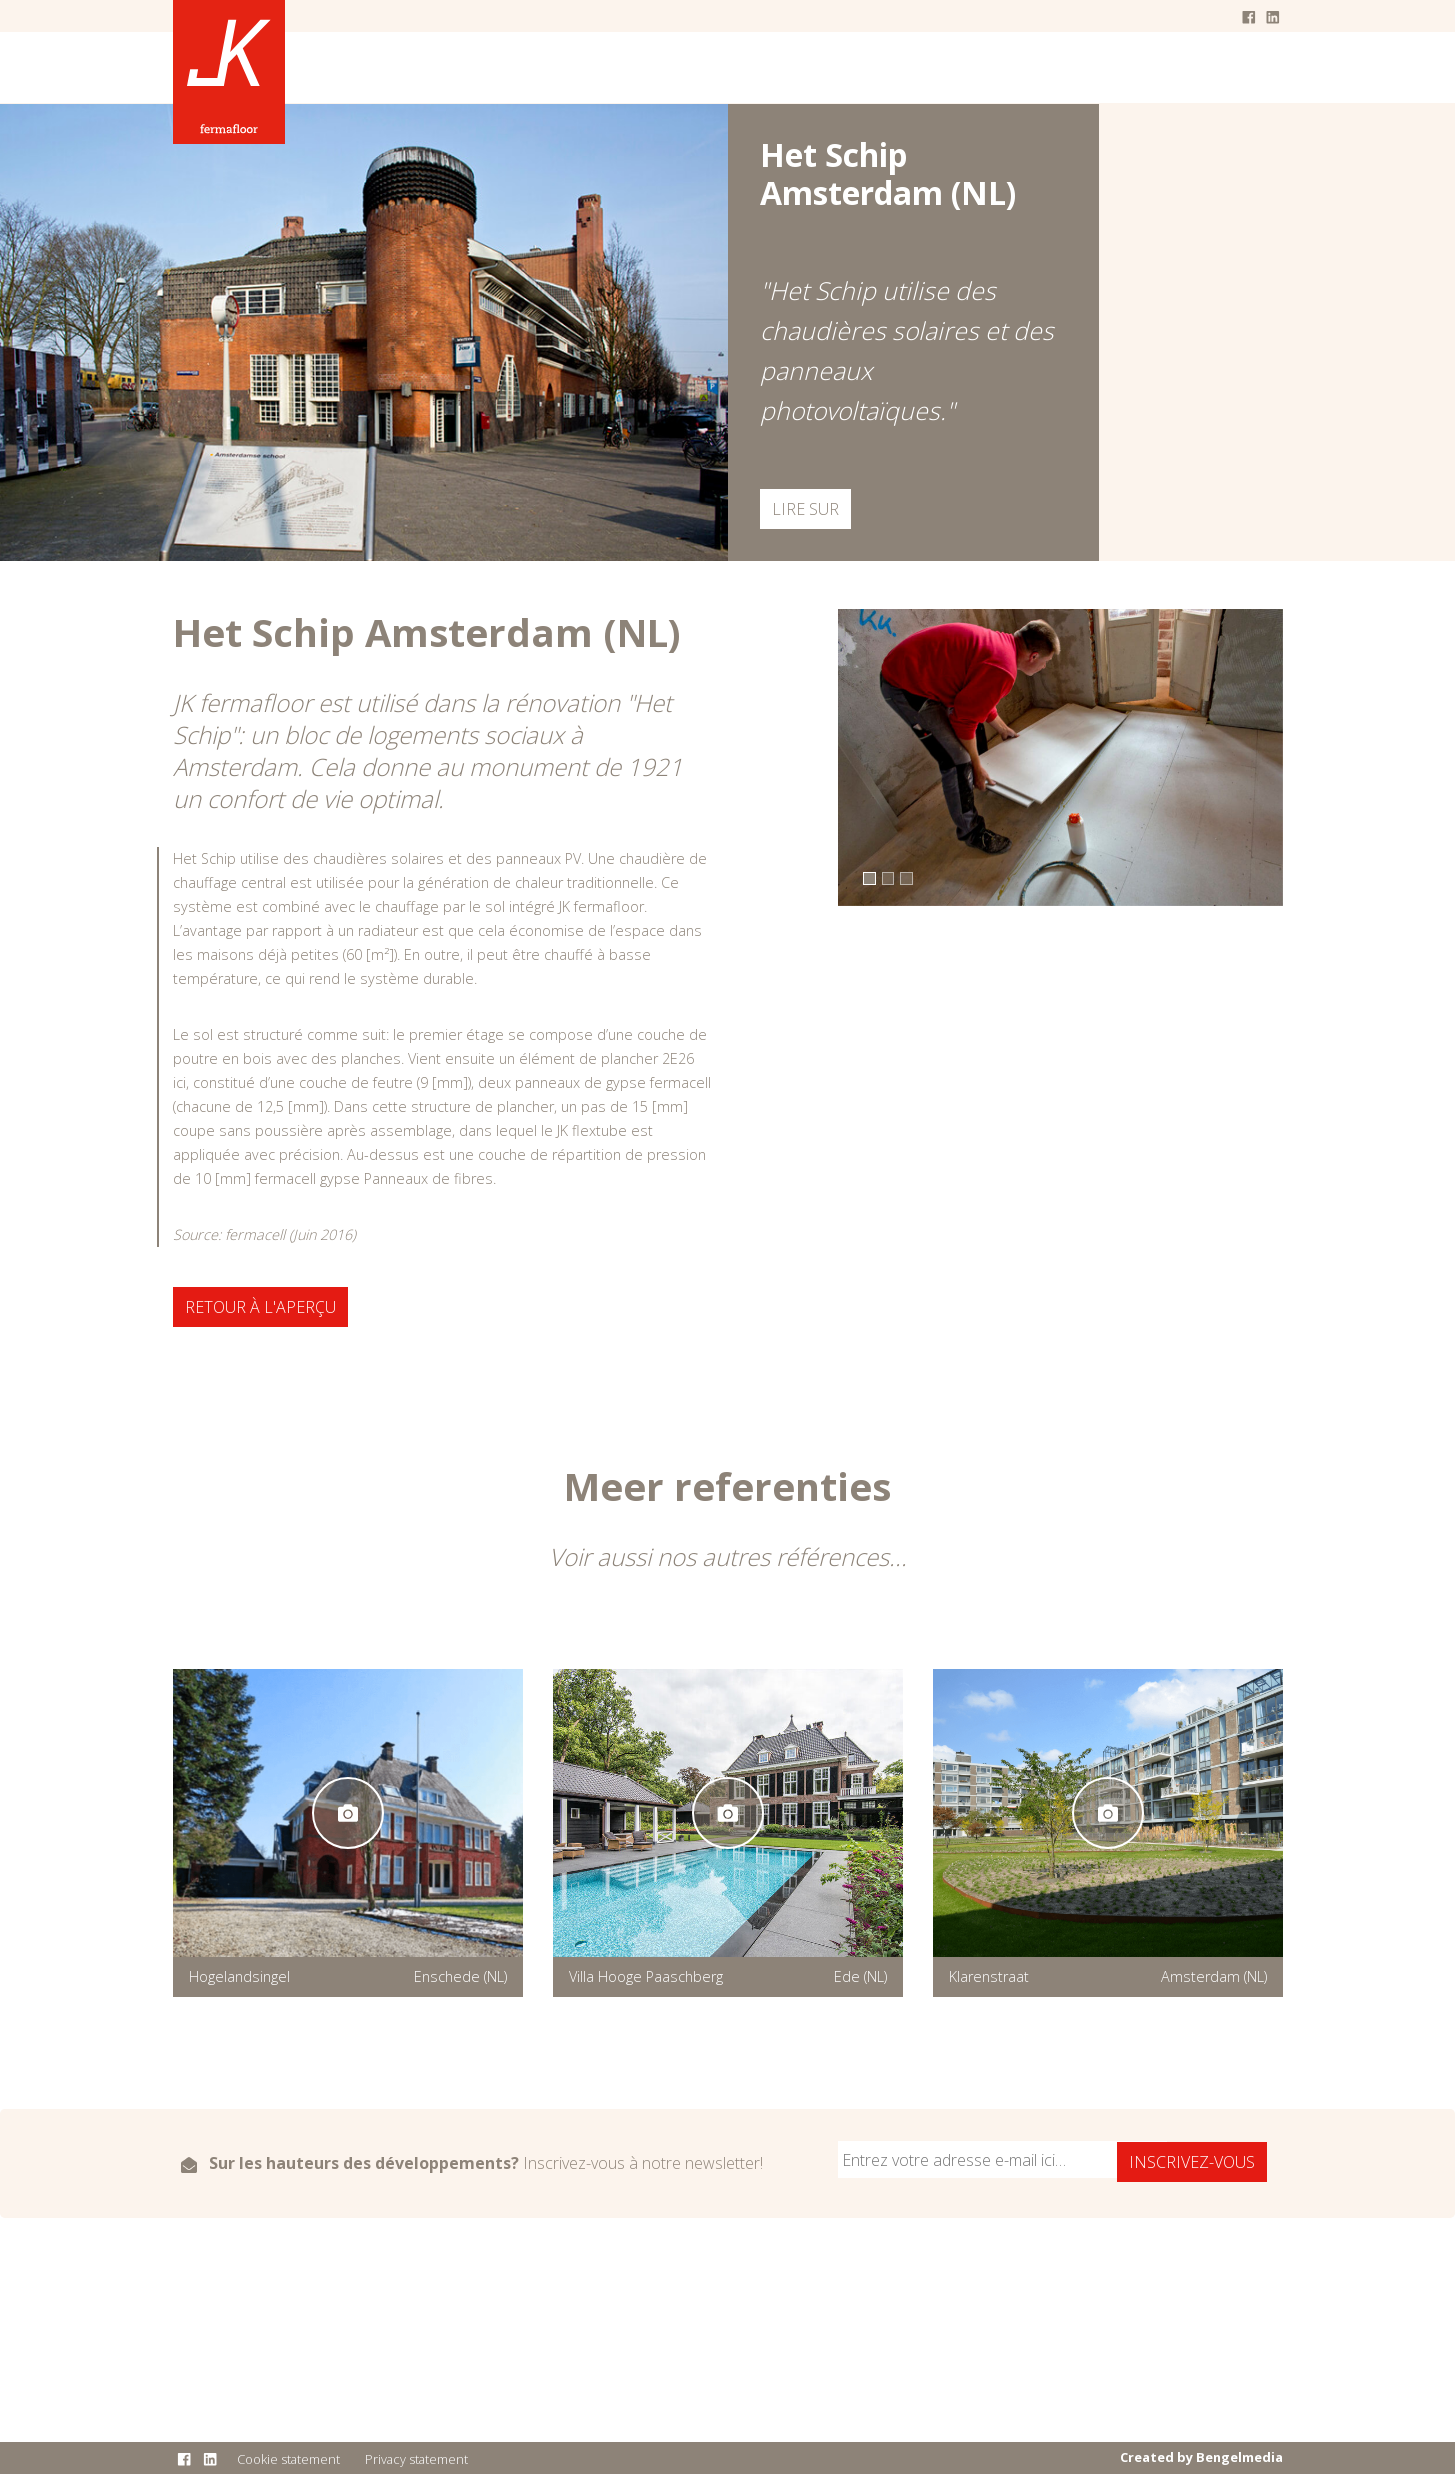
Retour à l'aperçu (260, 1307)
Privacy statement (416, 2459)
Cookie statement (288, 2459)
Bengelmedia (1239, 2457)
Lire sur (805, 509)
